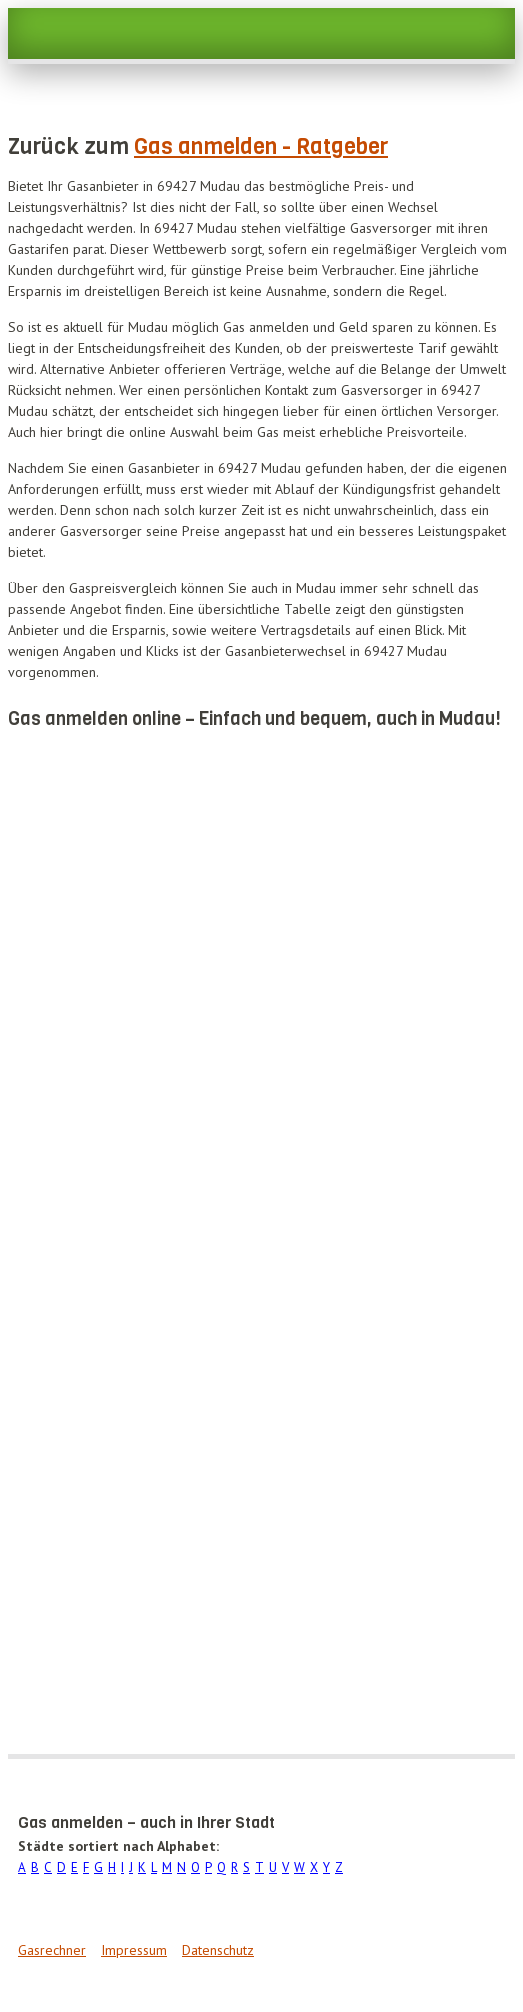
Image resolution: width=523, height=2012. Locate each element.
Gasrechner (52, 1950)
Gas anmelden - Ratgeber (261, 146)
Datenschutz (218, 1950)
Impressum (134, 1950)
